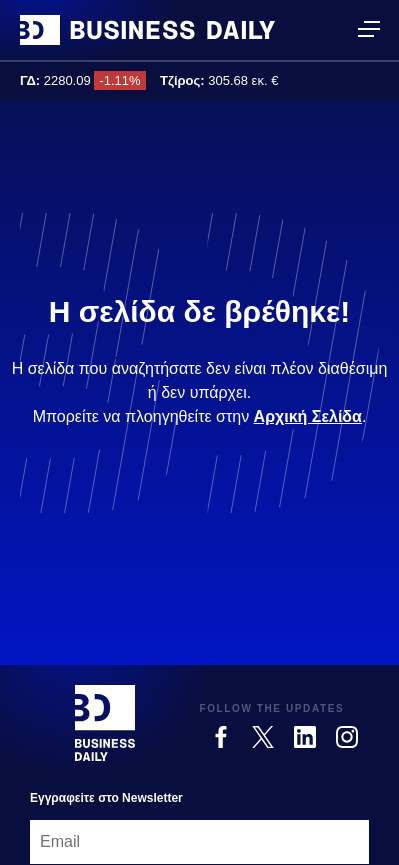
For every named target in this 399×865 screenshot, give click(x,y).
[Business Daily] (105, 723)
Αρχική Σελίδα (308, 416)
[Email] (199, 842)
